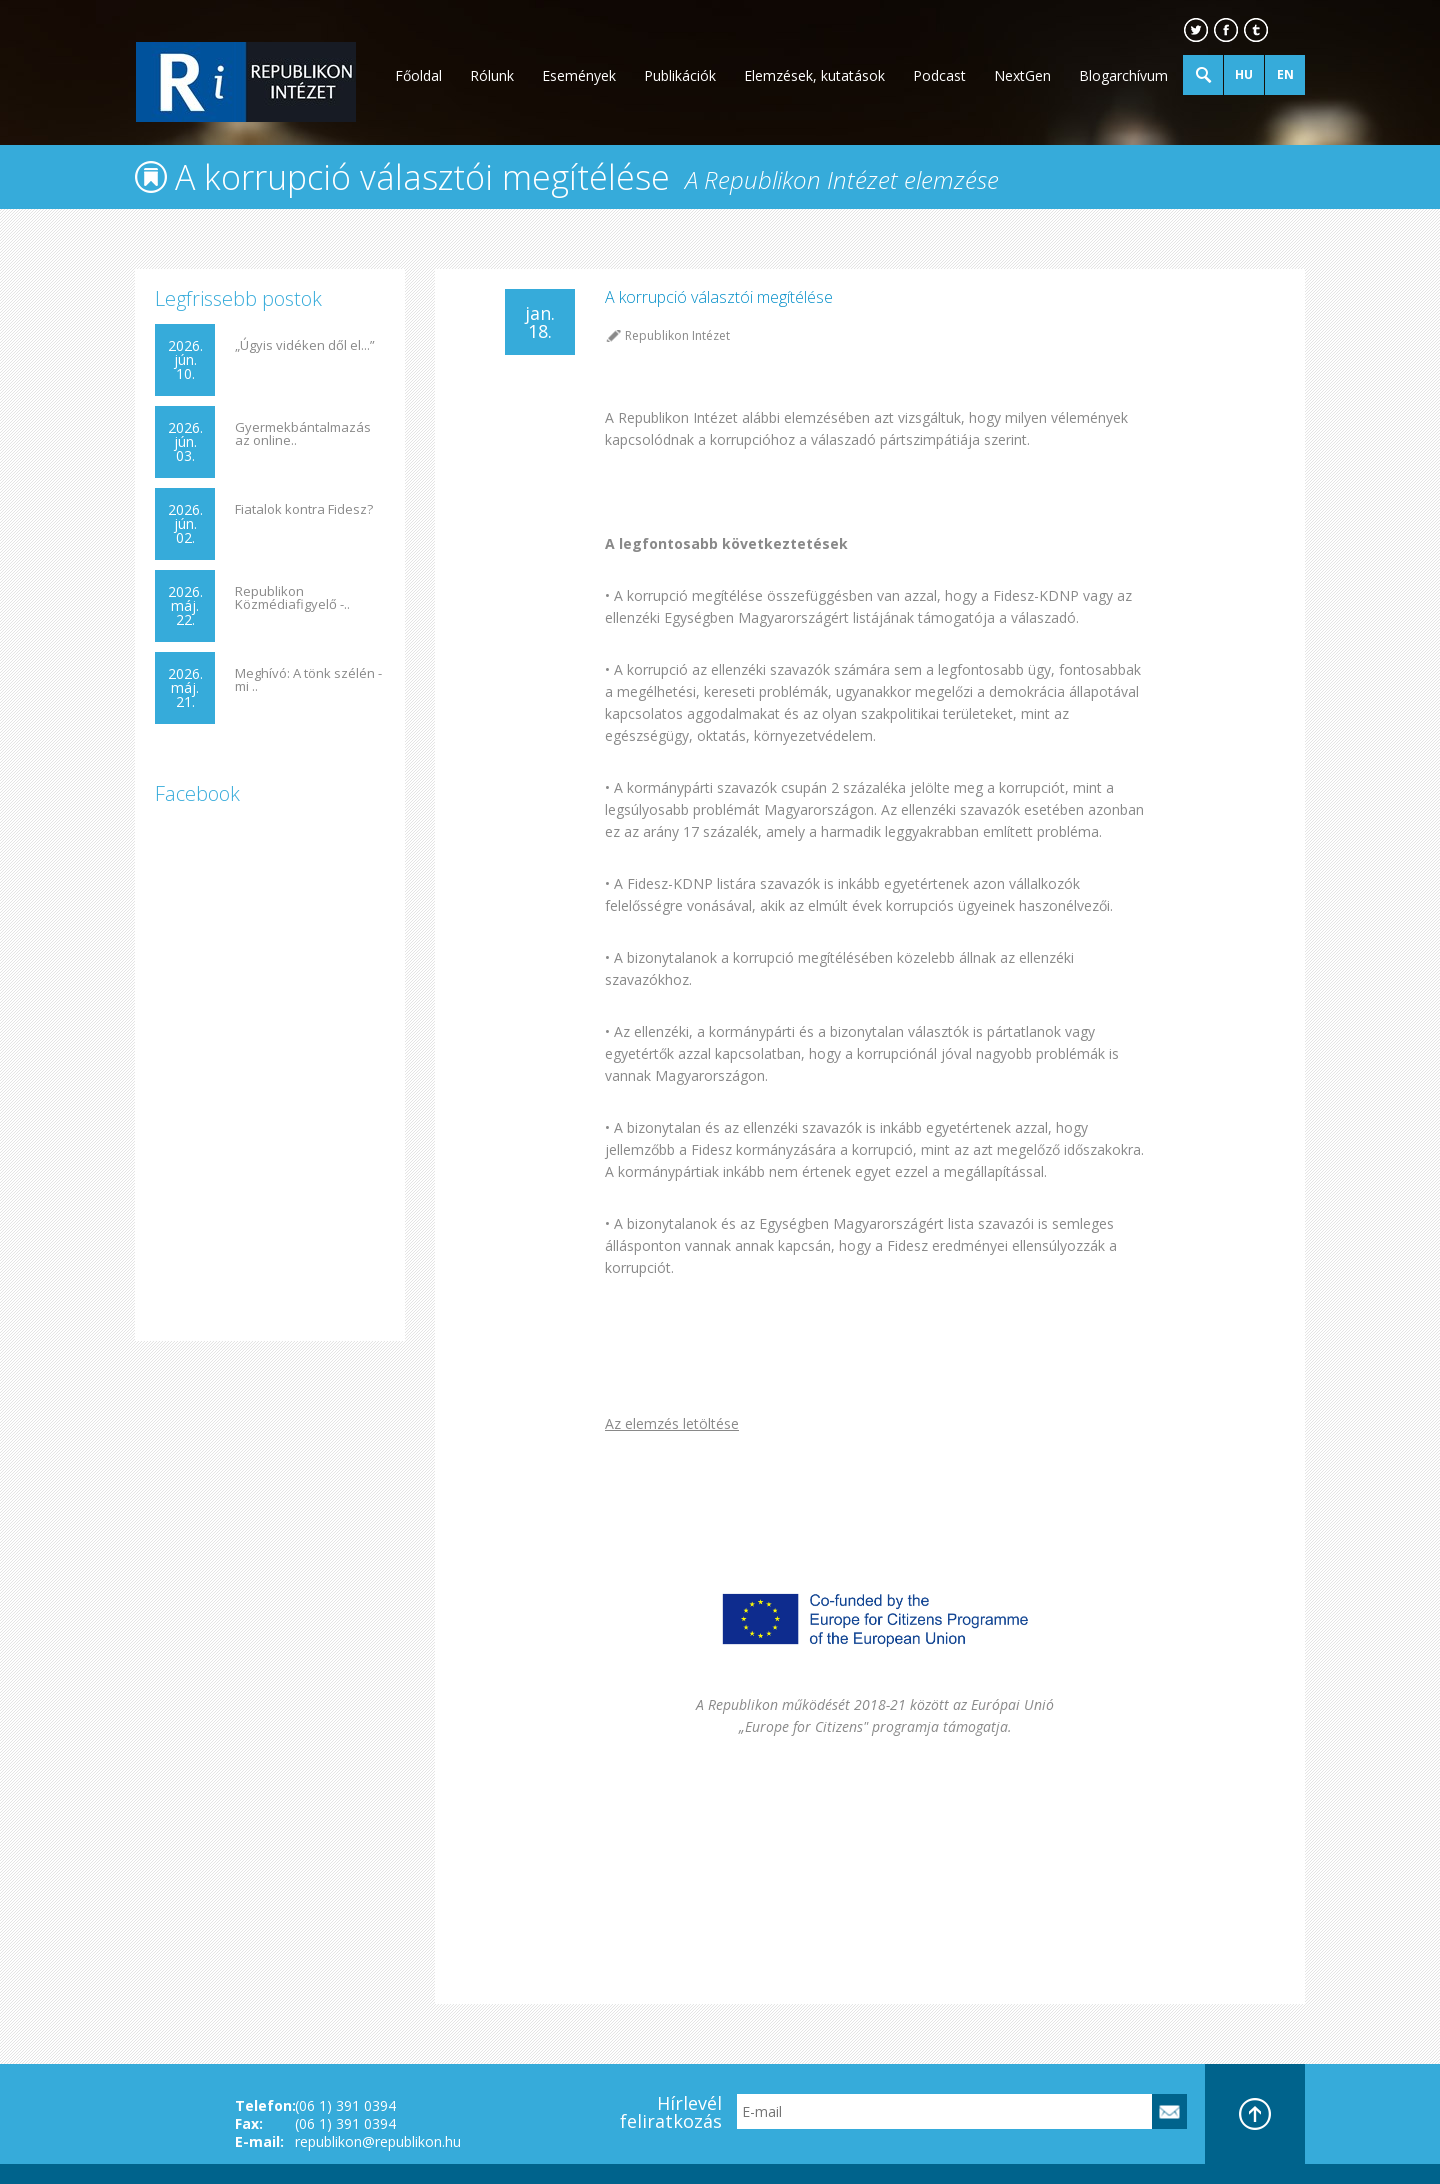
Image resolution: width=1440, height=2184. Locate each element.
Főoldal (418, 75)
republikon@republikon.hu (378, 2141)
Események (579, 75)
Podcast (939, 75)
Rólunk (492, 75)
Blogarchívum (1123, 75)
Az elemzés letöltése (672, 1423)
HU (1244, 74)
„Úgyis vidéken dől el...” (305, 345)
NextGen (1022, 75)
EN (1285, 74)
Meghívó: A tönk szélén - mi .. (308, 680)
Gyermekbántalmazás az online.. (303, 434)
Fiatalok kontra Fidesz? (304, 509)
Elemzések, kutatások (814, 75)
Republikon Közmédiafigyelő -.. (292, 598)
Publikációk (680, 75)
